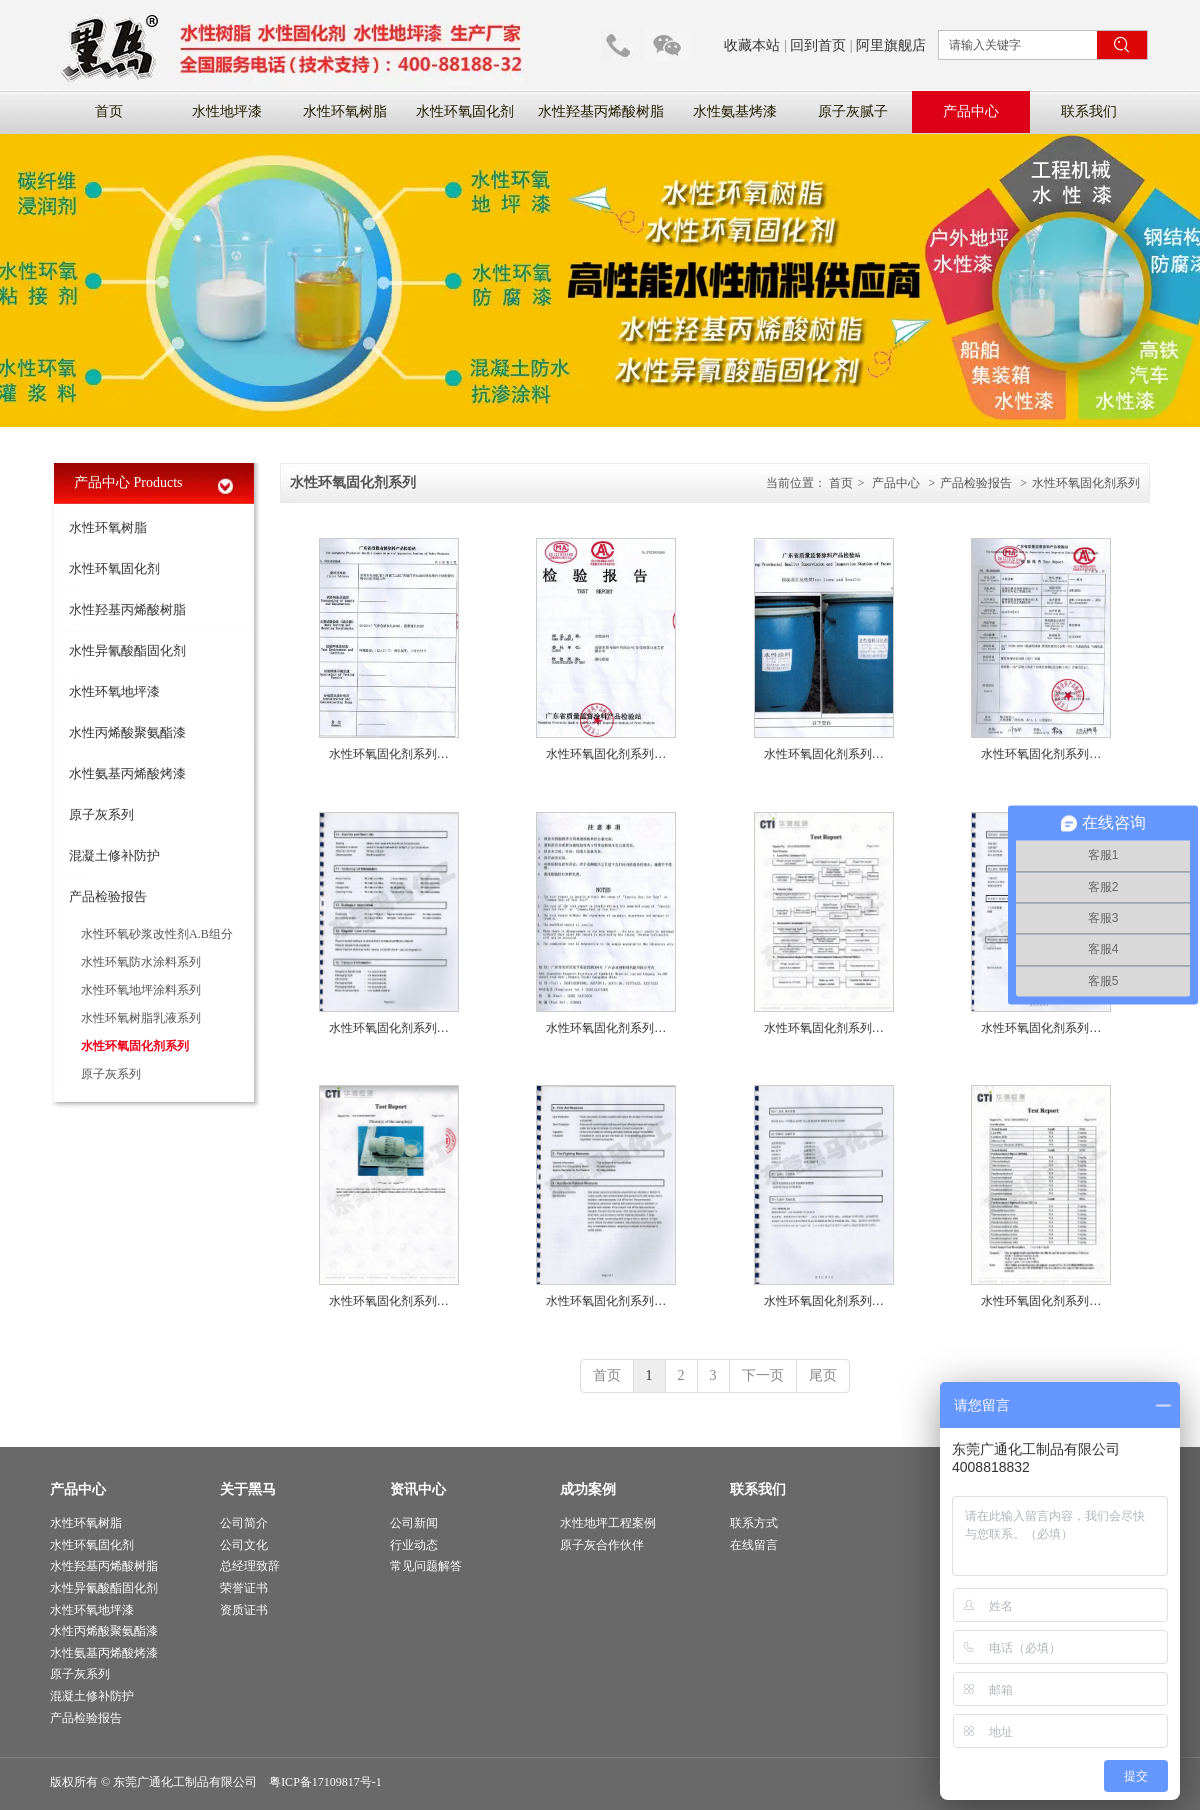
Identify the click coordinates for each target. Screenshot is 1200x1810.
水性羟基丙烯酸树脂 (104, 1566)
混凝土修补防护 (92, 1696)
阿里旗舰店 (891, 45)
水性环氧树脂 (86, 1523)
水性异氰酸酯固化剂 (104, 1588)
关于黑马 (248, 1489)
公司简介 (244, 1523)
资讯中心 (418, 1489)
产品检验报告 (976, 483)
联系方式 (754, 1523)
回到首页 (818, 45)
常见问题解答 (426, 1566)
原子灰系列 (80, 1674)
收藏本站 (752, 45)
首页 (841, 483)
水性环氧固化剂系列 (1086, 483)
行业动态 (414, 1545)
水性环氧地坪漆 (92, 1610)
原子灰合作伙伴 (602, 1545)
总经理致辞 (250, 1566)
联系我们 (758, 1489)
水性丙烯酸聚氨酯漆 (104, 1631)
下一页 (763, 1375)
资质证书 (244, 1610)
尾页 (823, 1375)
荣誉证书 (244, 1588)
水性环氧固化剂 (92, 1545)
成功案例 (588, 1489)
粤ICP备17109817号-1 (325, 1782)
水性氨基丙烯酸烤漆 (104, 1653)
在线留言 (754, 1545)
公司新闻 (414, 1523)
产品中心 (896, 483)
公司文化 (244, 1545)
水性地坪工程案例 (608, 1523)
